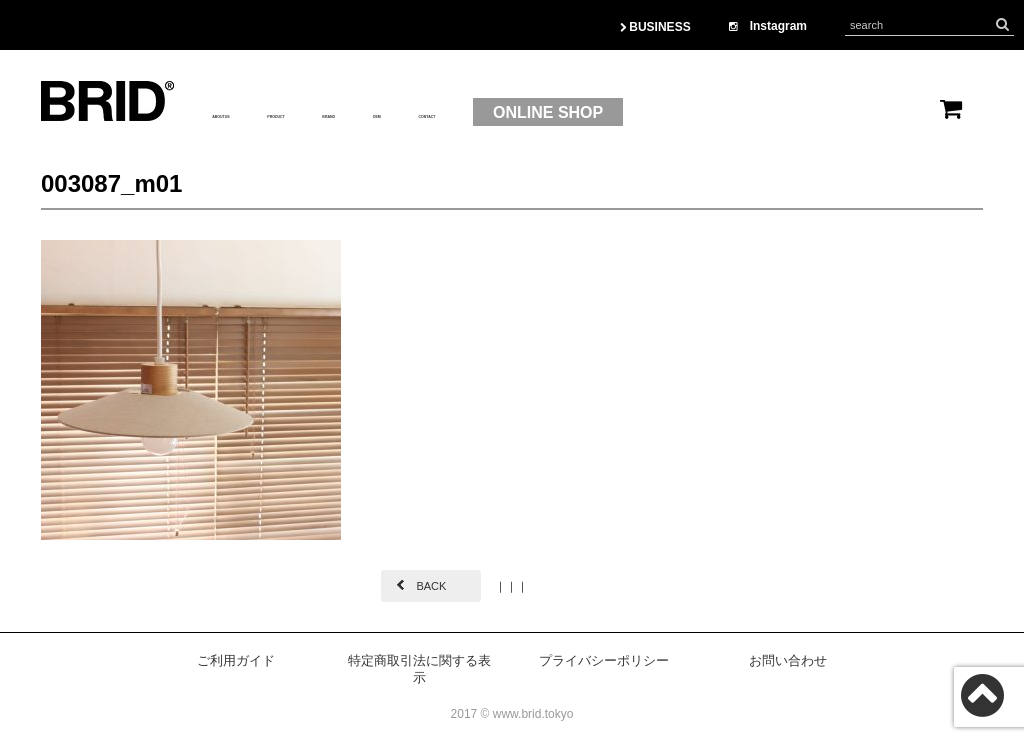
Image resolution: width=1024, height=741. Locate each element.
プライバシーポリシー (604, 660)
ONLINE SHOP (777, 112)
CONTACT (631, 113)
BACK (431, 586)
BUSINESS (655, 27)
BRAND (464, 113)
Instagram (768, 26)
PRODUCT (362, 113)
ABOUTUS (251, 113)
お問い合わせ (788, 660)
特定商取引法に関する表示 (419, 669)
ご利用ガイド (236, 660)
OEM (543, 113)
